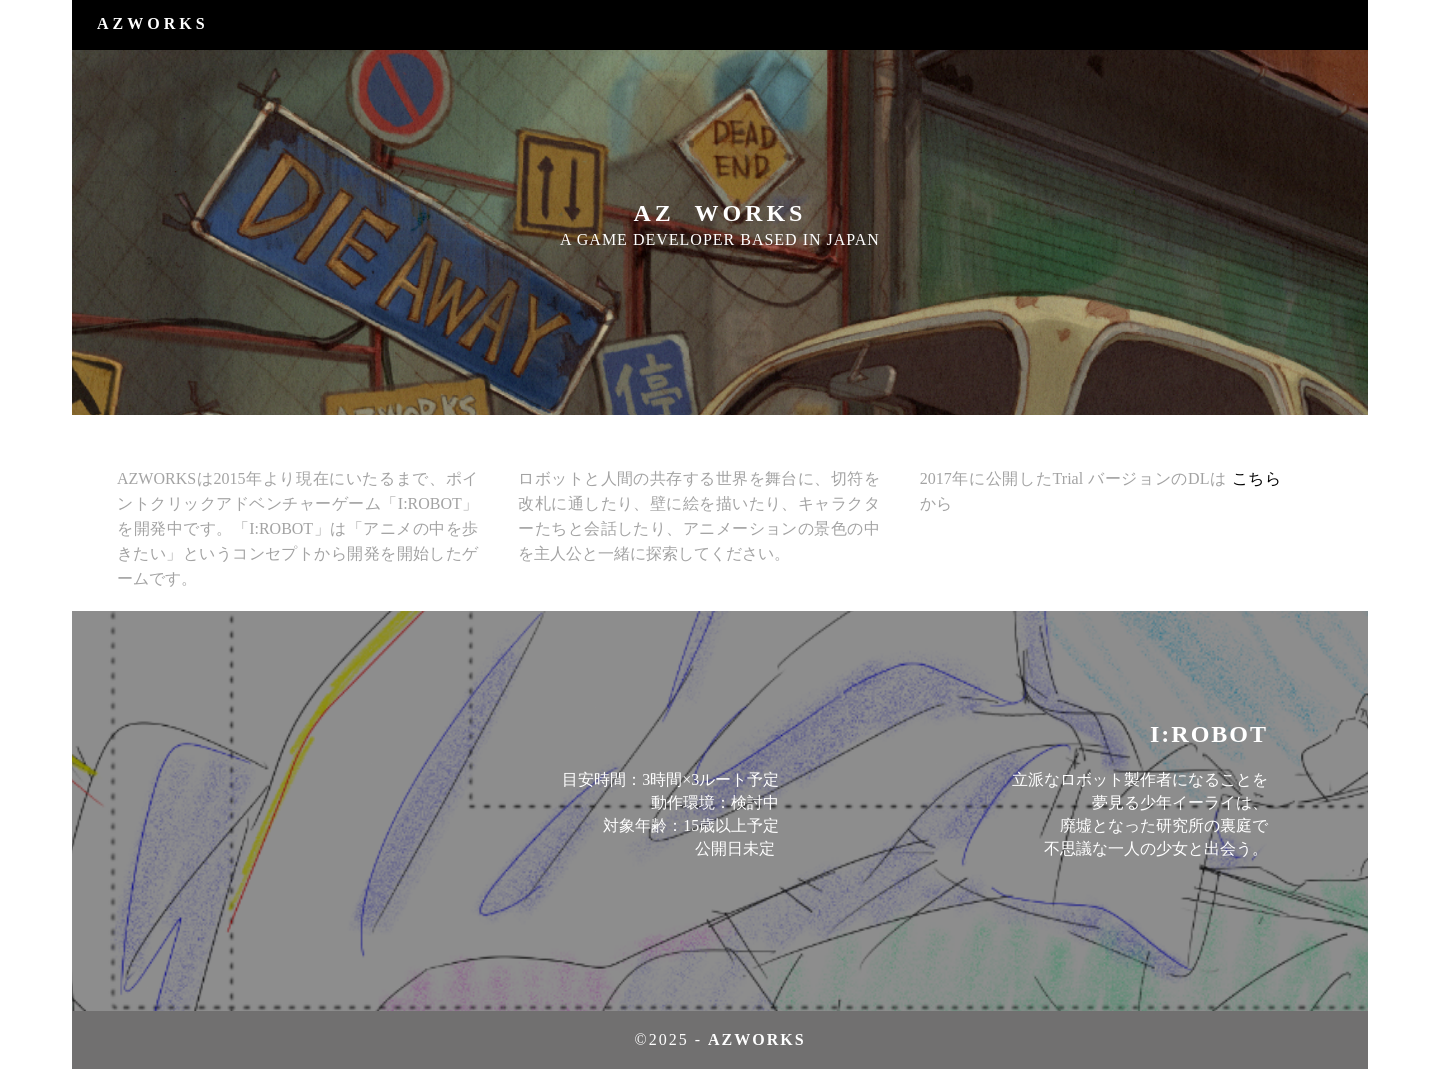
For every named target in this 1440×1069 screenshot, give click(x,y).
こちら (1256, 478)
